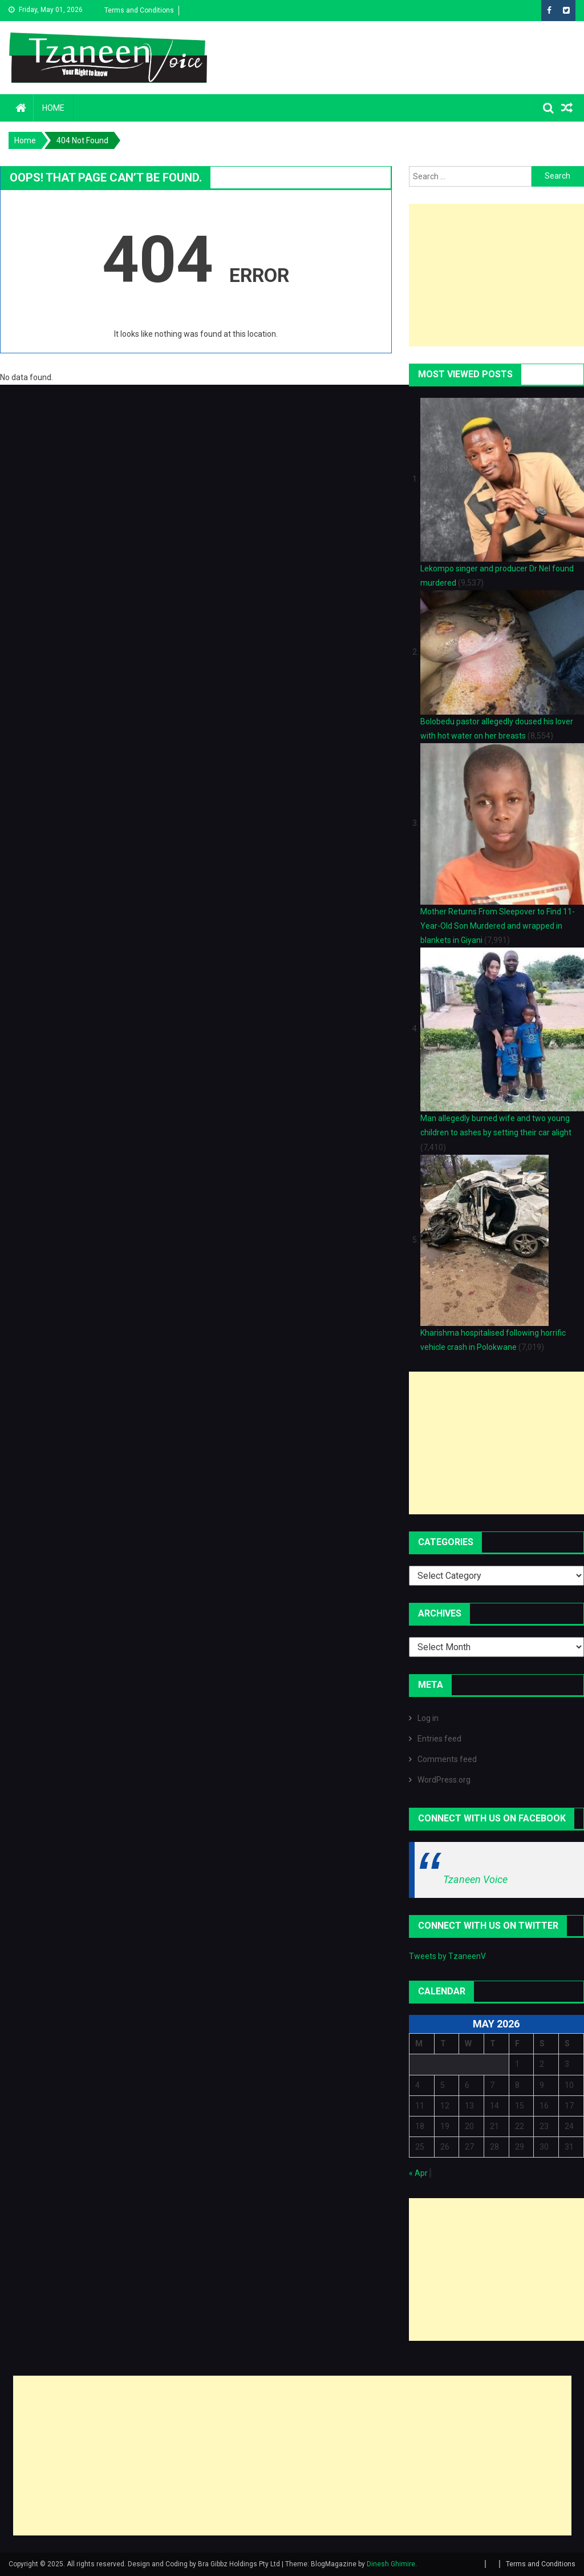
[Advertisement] (496, 275)
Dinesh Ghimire (391, 2564)
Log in (428, 1718)
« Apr (418, 2173)
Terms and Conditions (139, 10)
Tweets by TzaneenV (447, 1956)
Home (53, 107)
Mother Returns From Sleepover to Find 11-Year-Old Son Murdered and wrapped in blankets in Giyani (497, 926)
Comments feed (447, 1759)
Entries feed (439, 1738)
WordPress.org (444, 1779)
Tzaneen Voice (475, 1879)
